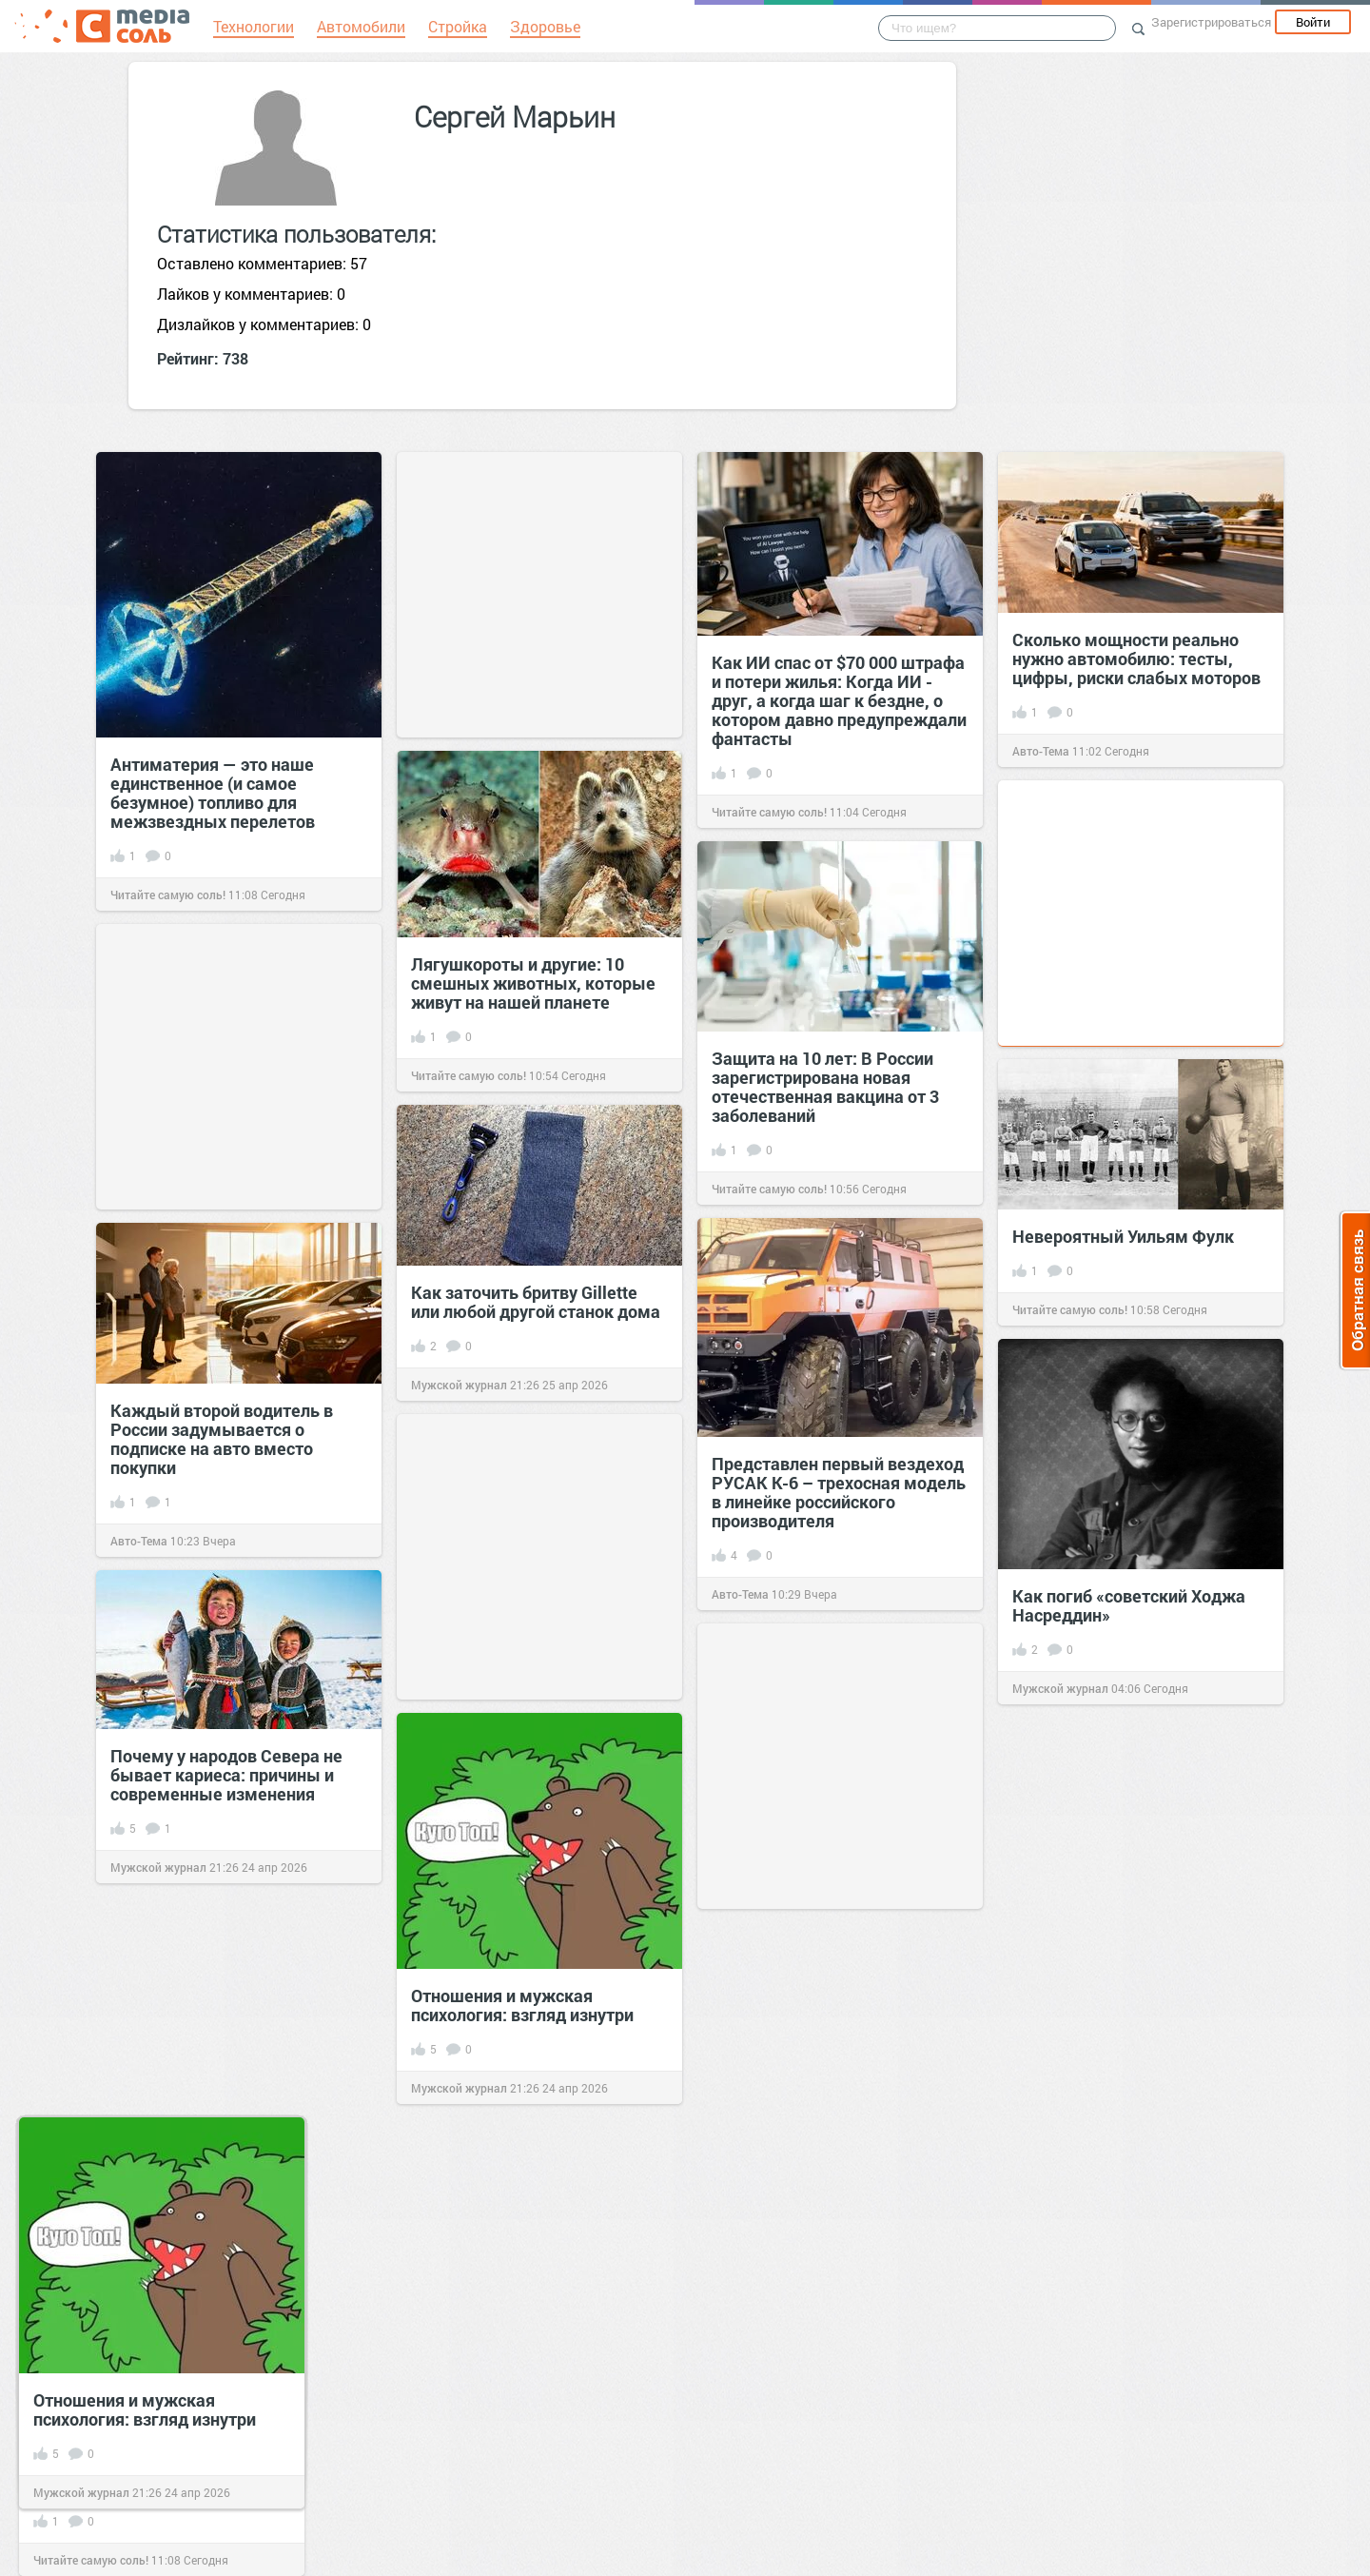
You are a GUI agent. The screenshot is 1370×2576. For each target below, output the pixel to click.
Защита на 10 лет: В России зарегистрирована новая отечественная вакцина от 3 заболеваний (825, 1087)
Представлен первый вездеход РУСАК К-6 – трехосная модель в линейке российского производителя (839, 1492)
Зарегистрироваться (1211, 21)
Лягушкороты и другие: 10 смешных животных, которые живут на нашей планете (533, 983)
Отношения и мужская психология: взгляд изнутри (522, 2005)
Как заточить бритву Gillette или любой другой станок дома (535, 1302)
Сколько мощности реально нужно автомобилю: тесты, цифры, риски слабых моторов (1136, 658)
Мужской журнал (459, 1384)
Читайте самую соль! (167, 894)
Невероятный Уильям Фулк (1123, 1236)
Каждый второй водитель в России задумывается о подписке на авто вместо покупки (221, 1439)
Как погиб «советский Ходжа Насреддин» (1128, 1605)
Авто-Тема (1040, 750)
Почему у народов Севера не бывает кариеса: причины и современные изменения (226, 1774)
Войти (1313, 21)
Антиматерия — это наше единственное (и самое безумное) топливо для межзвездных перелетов (212, 793)
